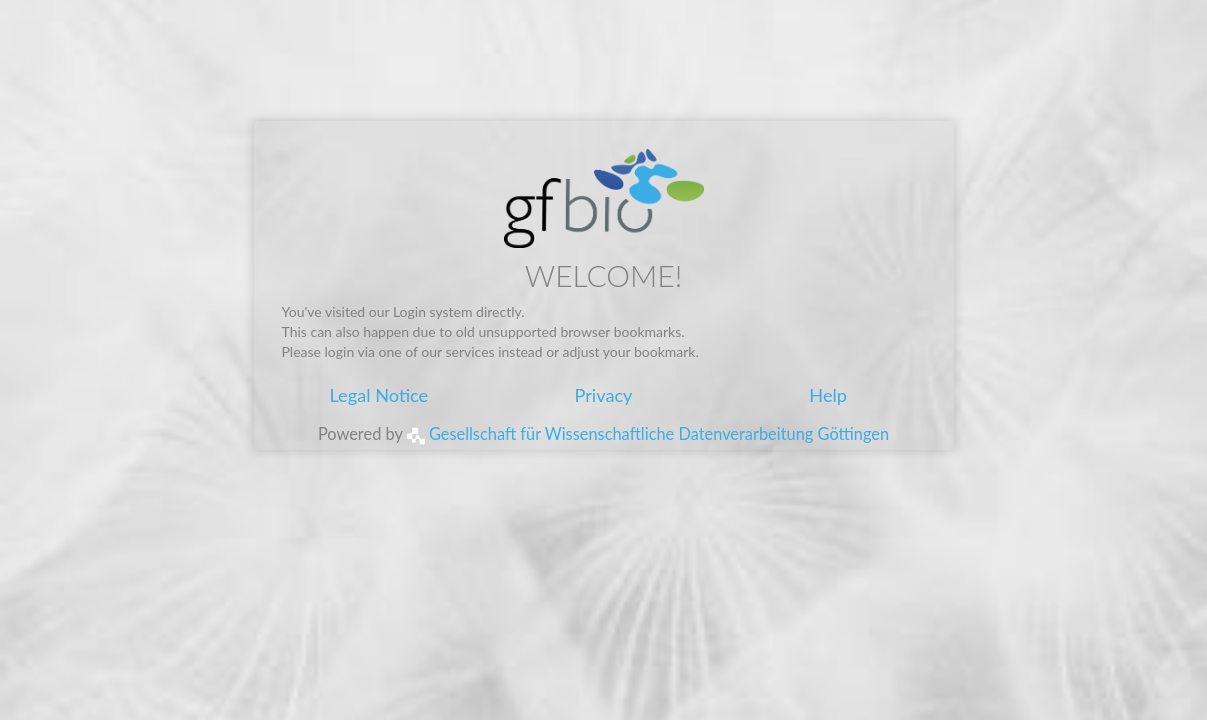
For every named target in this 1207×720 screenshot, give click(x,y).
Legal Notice (378, 395)
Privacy (603, 395)
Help (828, 395)
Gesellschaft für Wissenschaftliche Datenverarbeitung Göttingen (648, 433)
